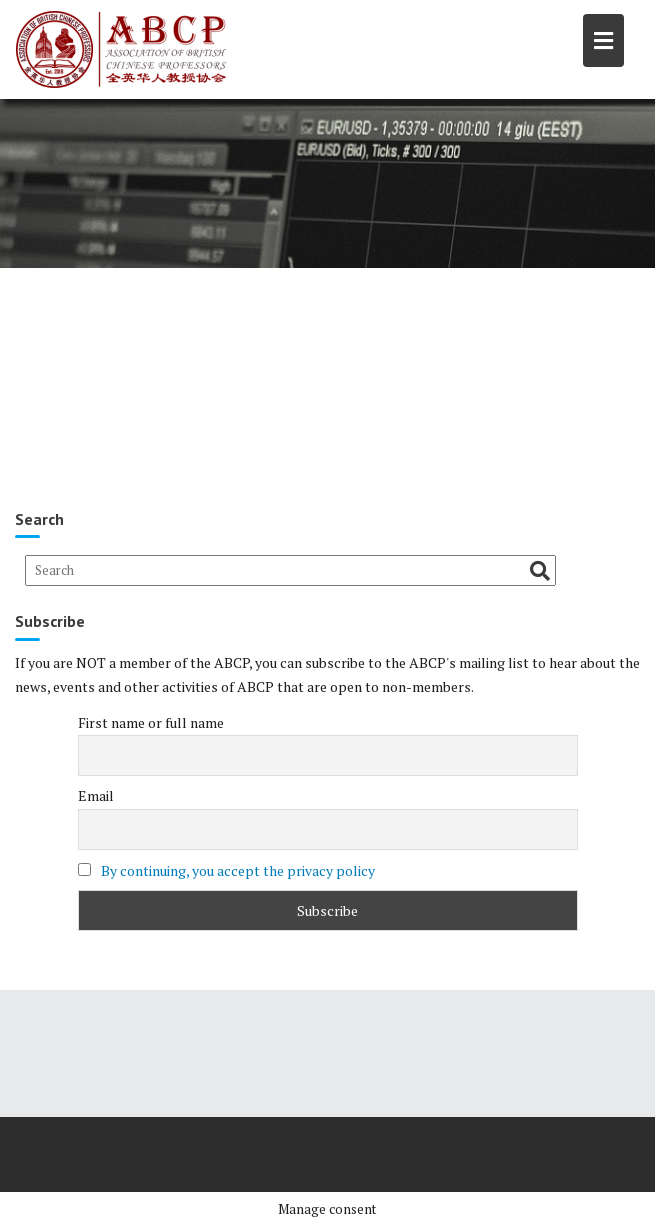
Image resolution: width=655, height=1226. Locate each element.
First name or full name (151, 722)
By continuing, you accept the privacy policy (238, 870)
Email (96, 795)
